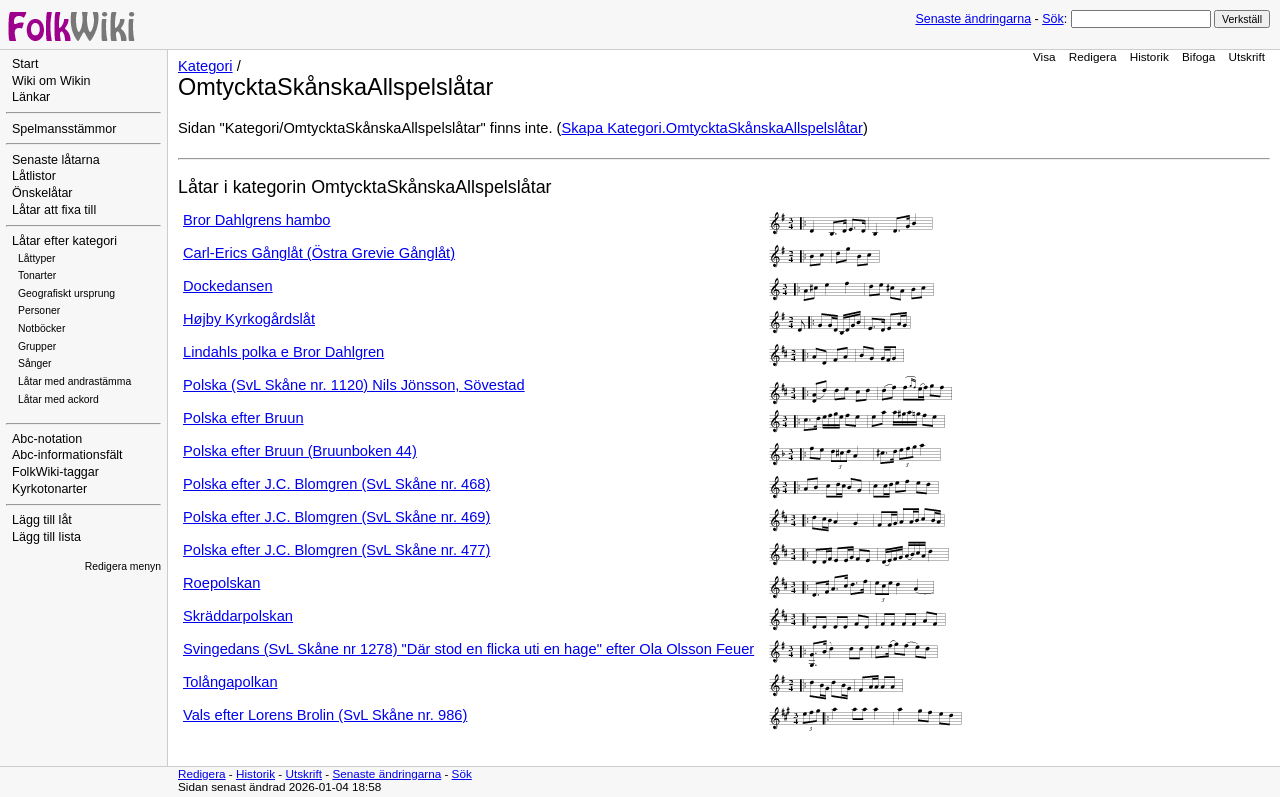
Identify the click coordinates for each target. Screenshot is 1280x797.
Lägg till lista (46, 537)
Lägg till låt (42, 520)
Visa (1044, 56)
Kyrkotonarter (49, 489)
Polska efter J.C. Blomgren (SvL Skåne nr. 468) (336, 484)
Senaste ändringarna (973, 19)
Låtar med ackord (58, 399)
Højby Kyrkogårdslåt (249, 319)
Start (25, 64)
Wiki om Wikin (51, 81)
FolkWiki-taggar (55, 472)
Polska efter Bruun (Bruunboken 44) (300, 451)
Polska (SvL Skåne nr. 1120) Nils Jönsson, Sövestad (354, 385)
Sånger (35, 363)
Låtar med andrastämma (74, 381)
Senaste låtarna (56, 160)
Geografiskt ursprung (66, 293)
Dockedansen (228, 286)
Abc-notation (47, 439)
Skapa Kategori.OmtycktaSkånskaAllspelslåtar (712, 128)
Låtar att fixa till (54, 210)
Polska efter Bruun (243, 418)
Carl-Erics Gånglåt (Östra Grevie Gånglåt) (319, 253)
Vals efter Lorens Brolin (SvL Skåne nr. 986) (325, 715)
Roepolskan (221, 583)
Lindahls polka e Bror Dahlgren (283, 352)
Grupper (37, 346)
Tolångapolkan (230, 682)
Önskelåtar (42, 193)
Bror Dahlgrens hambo (256, 220)
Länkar (31, 97)
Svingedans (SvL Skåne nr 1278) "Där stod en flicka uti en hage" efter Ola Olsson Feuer (468, 649)
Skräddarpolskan (238, 616)
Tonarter (37, 275)
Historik (1149, 56)
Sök (1052, 19)
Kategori (205, 66)
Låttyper (37, 258)
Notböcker (41, 328)
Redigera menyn (123, 566)
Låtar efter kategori (64, 241)
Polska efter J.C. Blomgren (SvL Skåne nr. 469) (336, 517)
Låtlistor (34, 176)
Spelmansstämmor (64, 129)
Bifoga (1198, 56)
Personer (39, 310)
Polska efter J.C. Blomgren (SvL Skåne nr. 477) (336, 550)
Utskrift (1247, 56)
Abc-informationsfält (67, 455)
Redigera (1093, 56)
